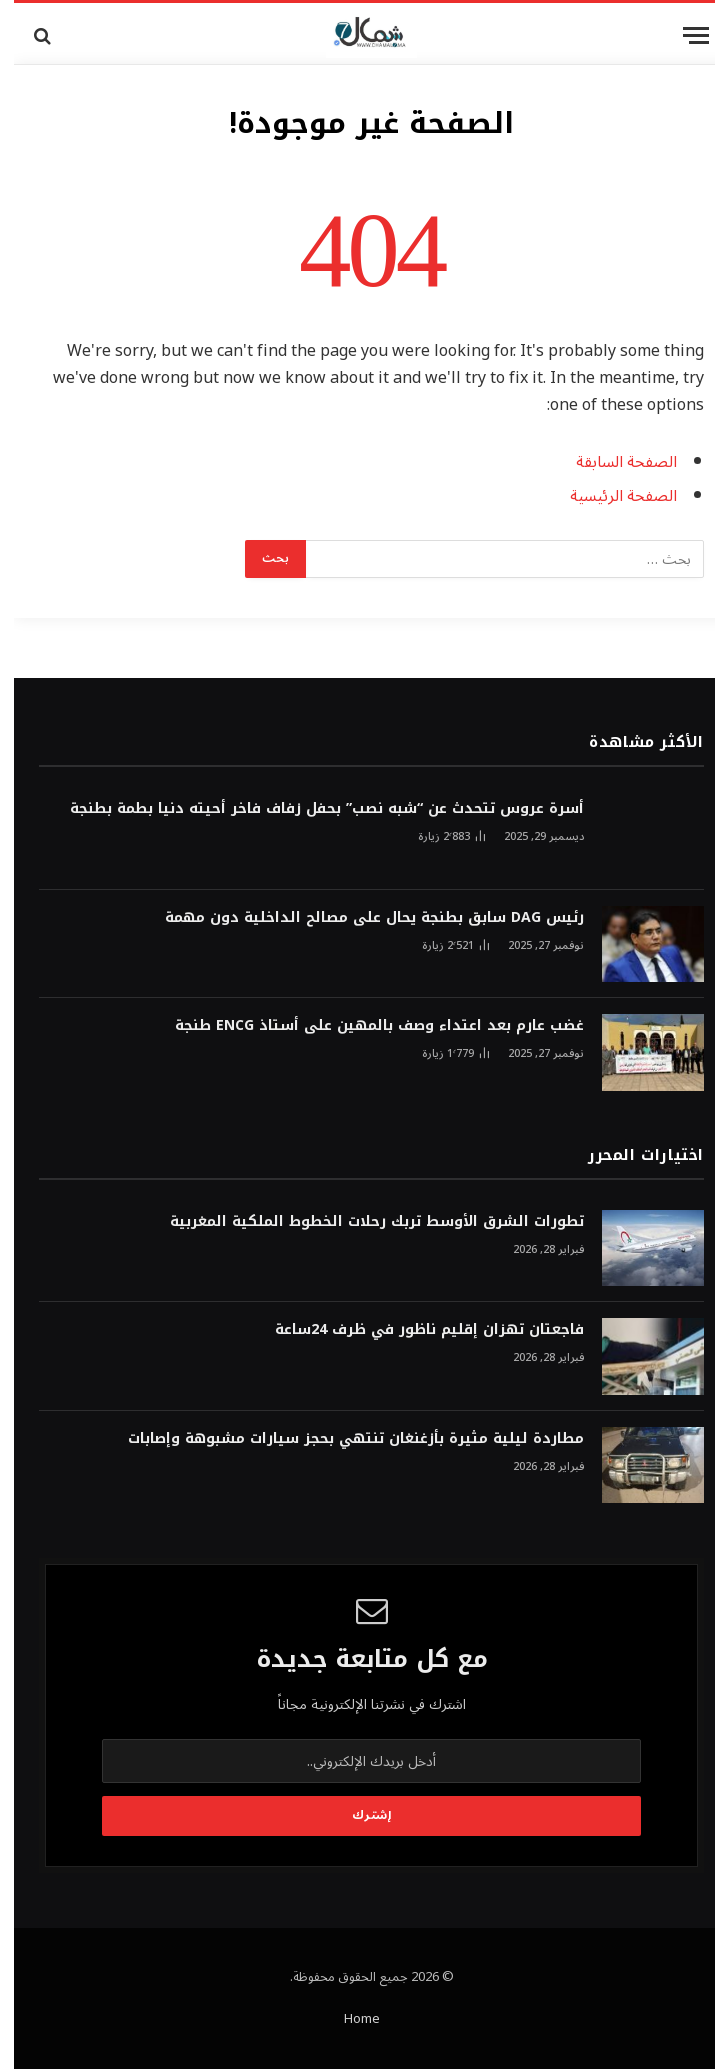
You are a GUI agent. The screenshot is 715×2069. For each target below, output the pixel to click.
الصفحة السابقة (612, 462)
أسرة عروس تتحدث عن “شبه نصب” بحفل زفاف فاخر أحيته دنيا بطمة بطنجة (313, 809)
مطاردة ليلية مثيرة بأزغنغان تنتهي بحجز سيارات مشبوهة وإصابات (342, 1439)
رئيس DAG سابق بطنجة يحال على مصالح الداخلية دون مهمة (360, 918)
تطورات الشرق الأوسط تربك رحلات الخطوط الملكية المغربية (363, 1222)
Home (348, 2019)
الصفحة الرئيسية (609, 496)
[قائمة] (682, 35)
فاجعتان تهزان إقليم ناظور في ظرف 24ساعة (415, 1330)
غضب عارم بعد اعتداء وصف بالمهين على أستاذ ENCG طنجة (365, 1026)
